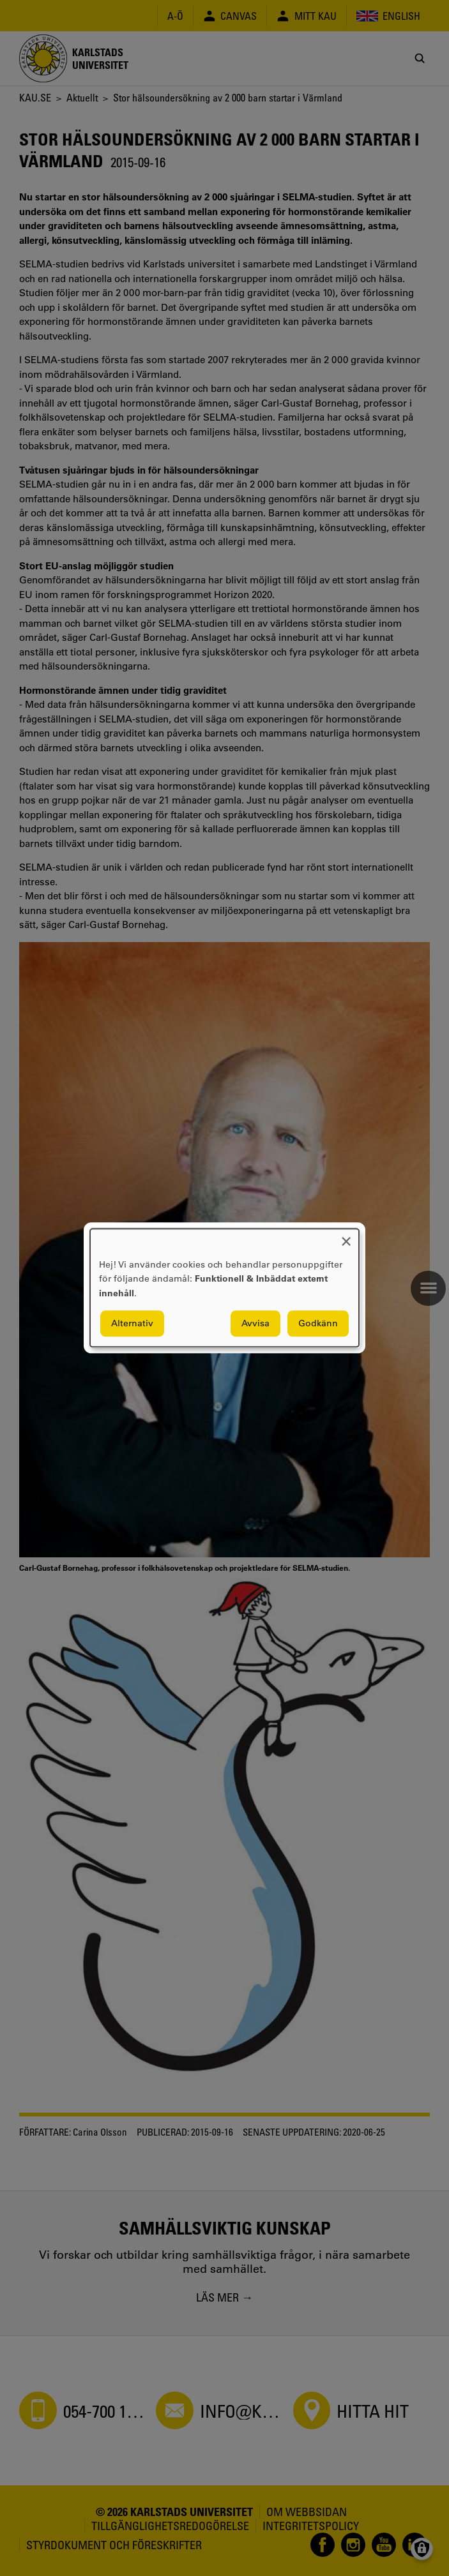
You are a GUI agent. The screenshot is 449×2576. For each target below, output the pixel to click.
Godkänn (318, 1323)
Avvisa (255, 1323)
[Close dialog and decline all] (346, 1237)
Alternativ (132, 1323)
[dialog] (224, 1288)
